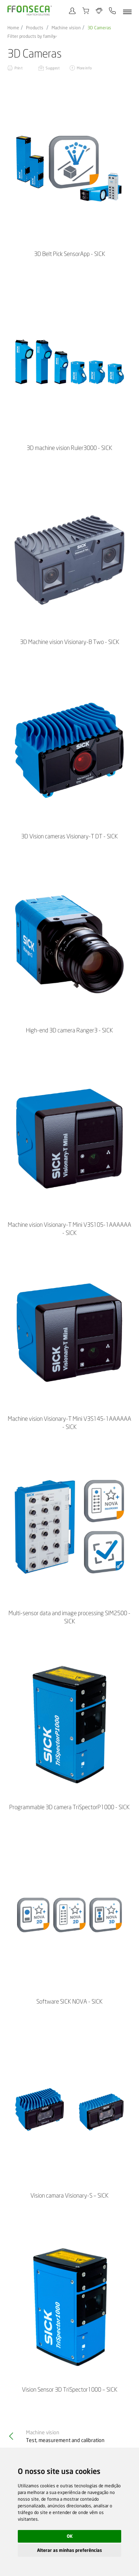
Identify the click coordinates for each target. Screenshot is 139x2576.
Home (13, 27)
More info (84, 68)
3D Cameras (99, 27)
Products (34, 27)
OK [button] (70, 2536)
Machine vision (66, 27)
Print (18, 68)
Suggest (53, 68)
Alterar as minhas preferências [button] (69, 2550)
